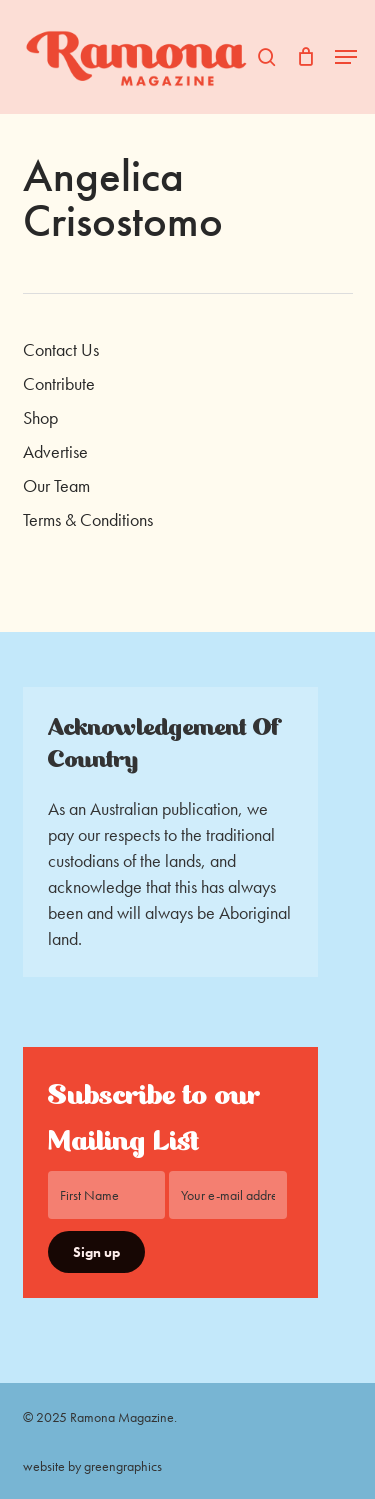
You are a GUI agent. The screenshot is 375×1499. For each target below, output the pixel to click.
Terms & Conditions (88, 519)
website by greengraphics (92, 1466)
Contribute (59, 383)
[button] (346, 57)
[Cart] (305, 57)
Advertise (55, 451)
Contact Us (61, 349)
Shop (40, 417)
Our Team (56, 485)
